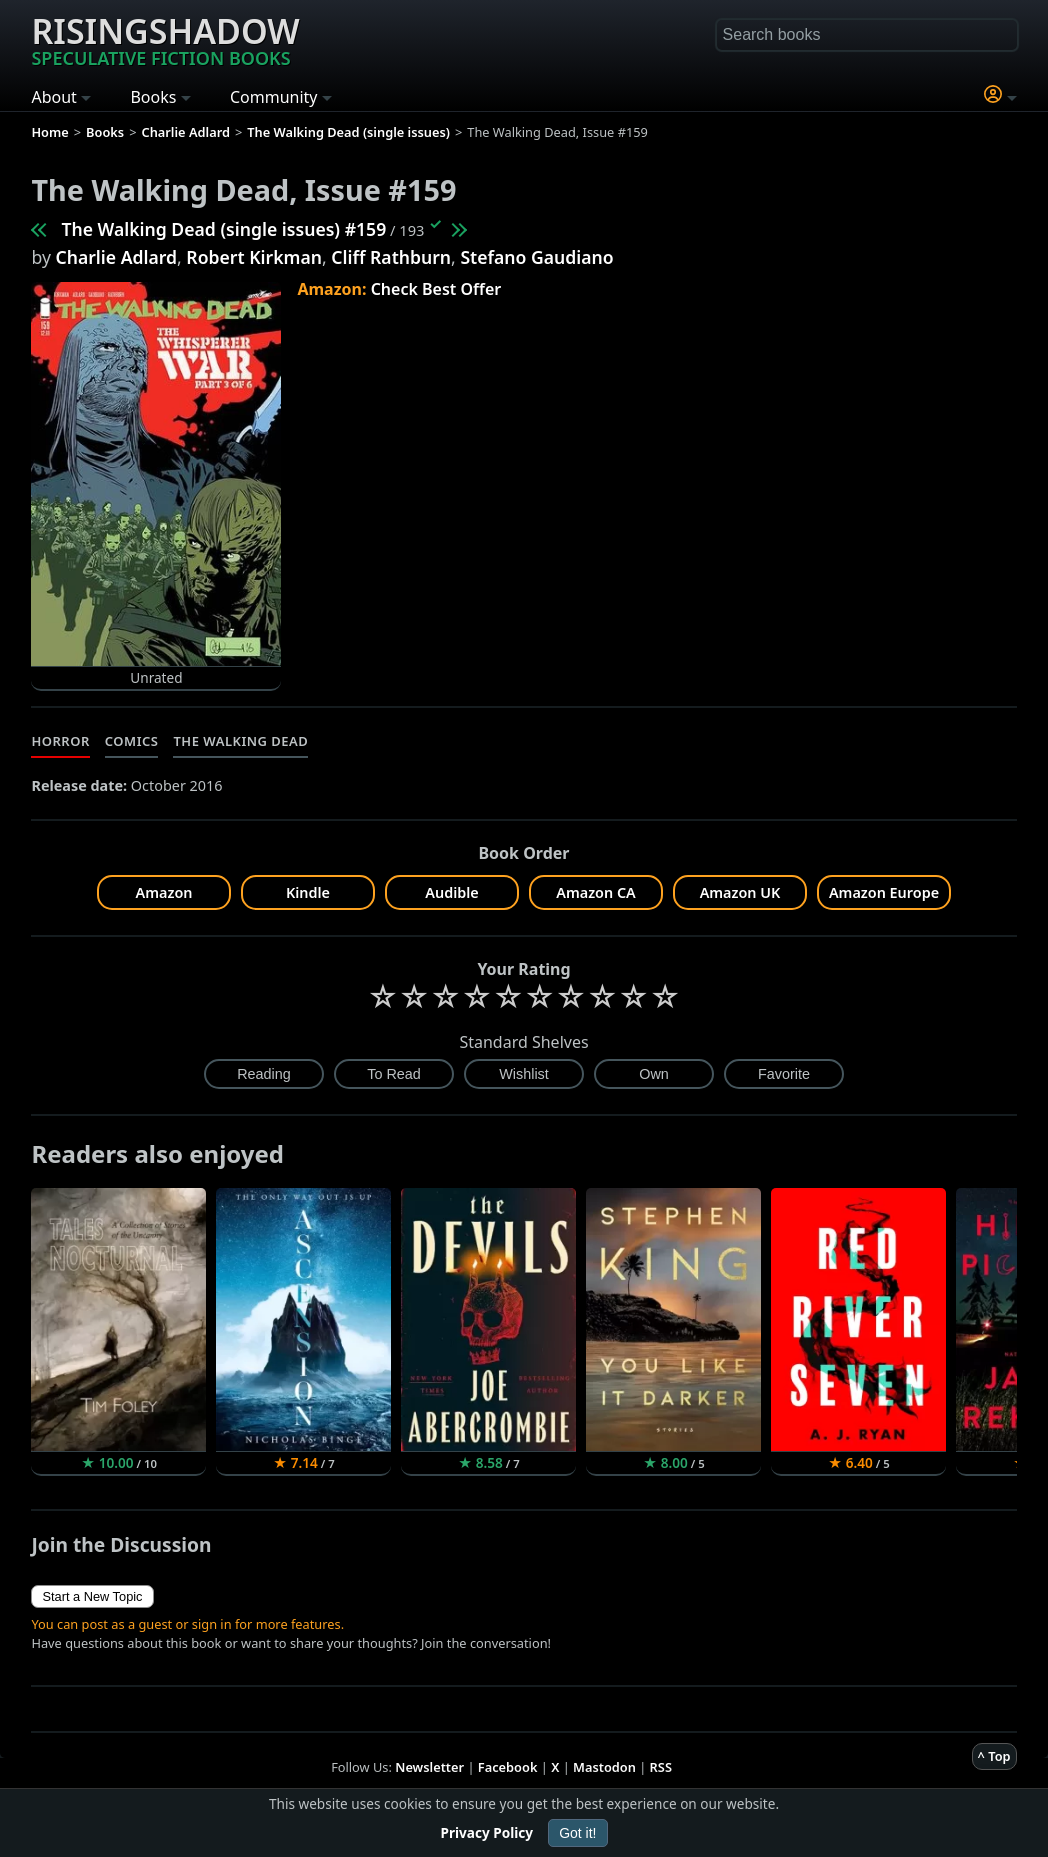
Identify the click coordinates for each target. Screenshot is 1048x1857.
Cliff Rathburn (391, 257)
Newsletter (429, 1767)
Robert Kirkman (254, 257)
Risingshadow (165, 39)
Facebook (508, 1767)
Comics (132, 741)
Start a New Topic (92, 1596)
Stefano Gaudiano (536, 257)
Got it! (577, 1833)
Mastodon (604, 1767)
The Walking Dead (240, 741)
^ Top (994, 1756)
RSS (661, 1767)
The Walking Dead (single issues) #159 (223, 229)
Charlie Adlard (116, 257)
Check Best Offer (436, 289)
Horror (60, 741)
